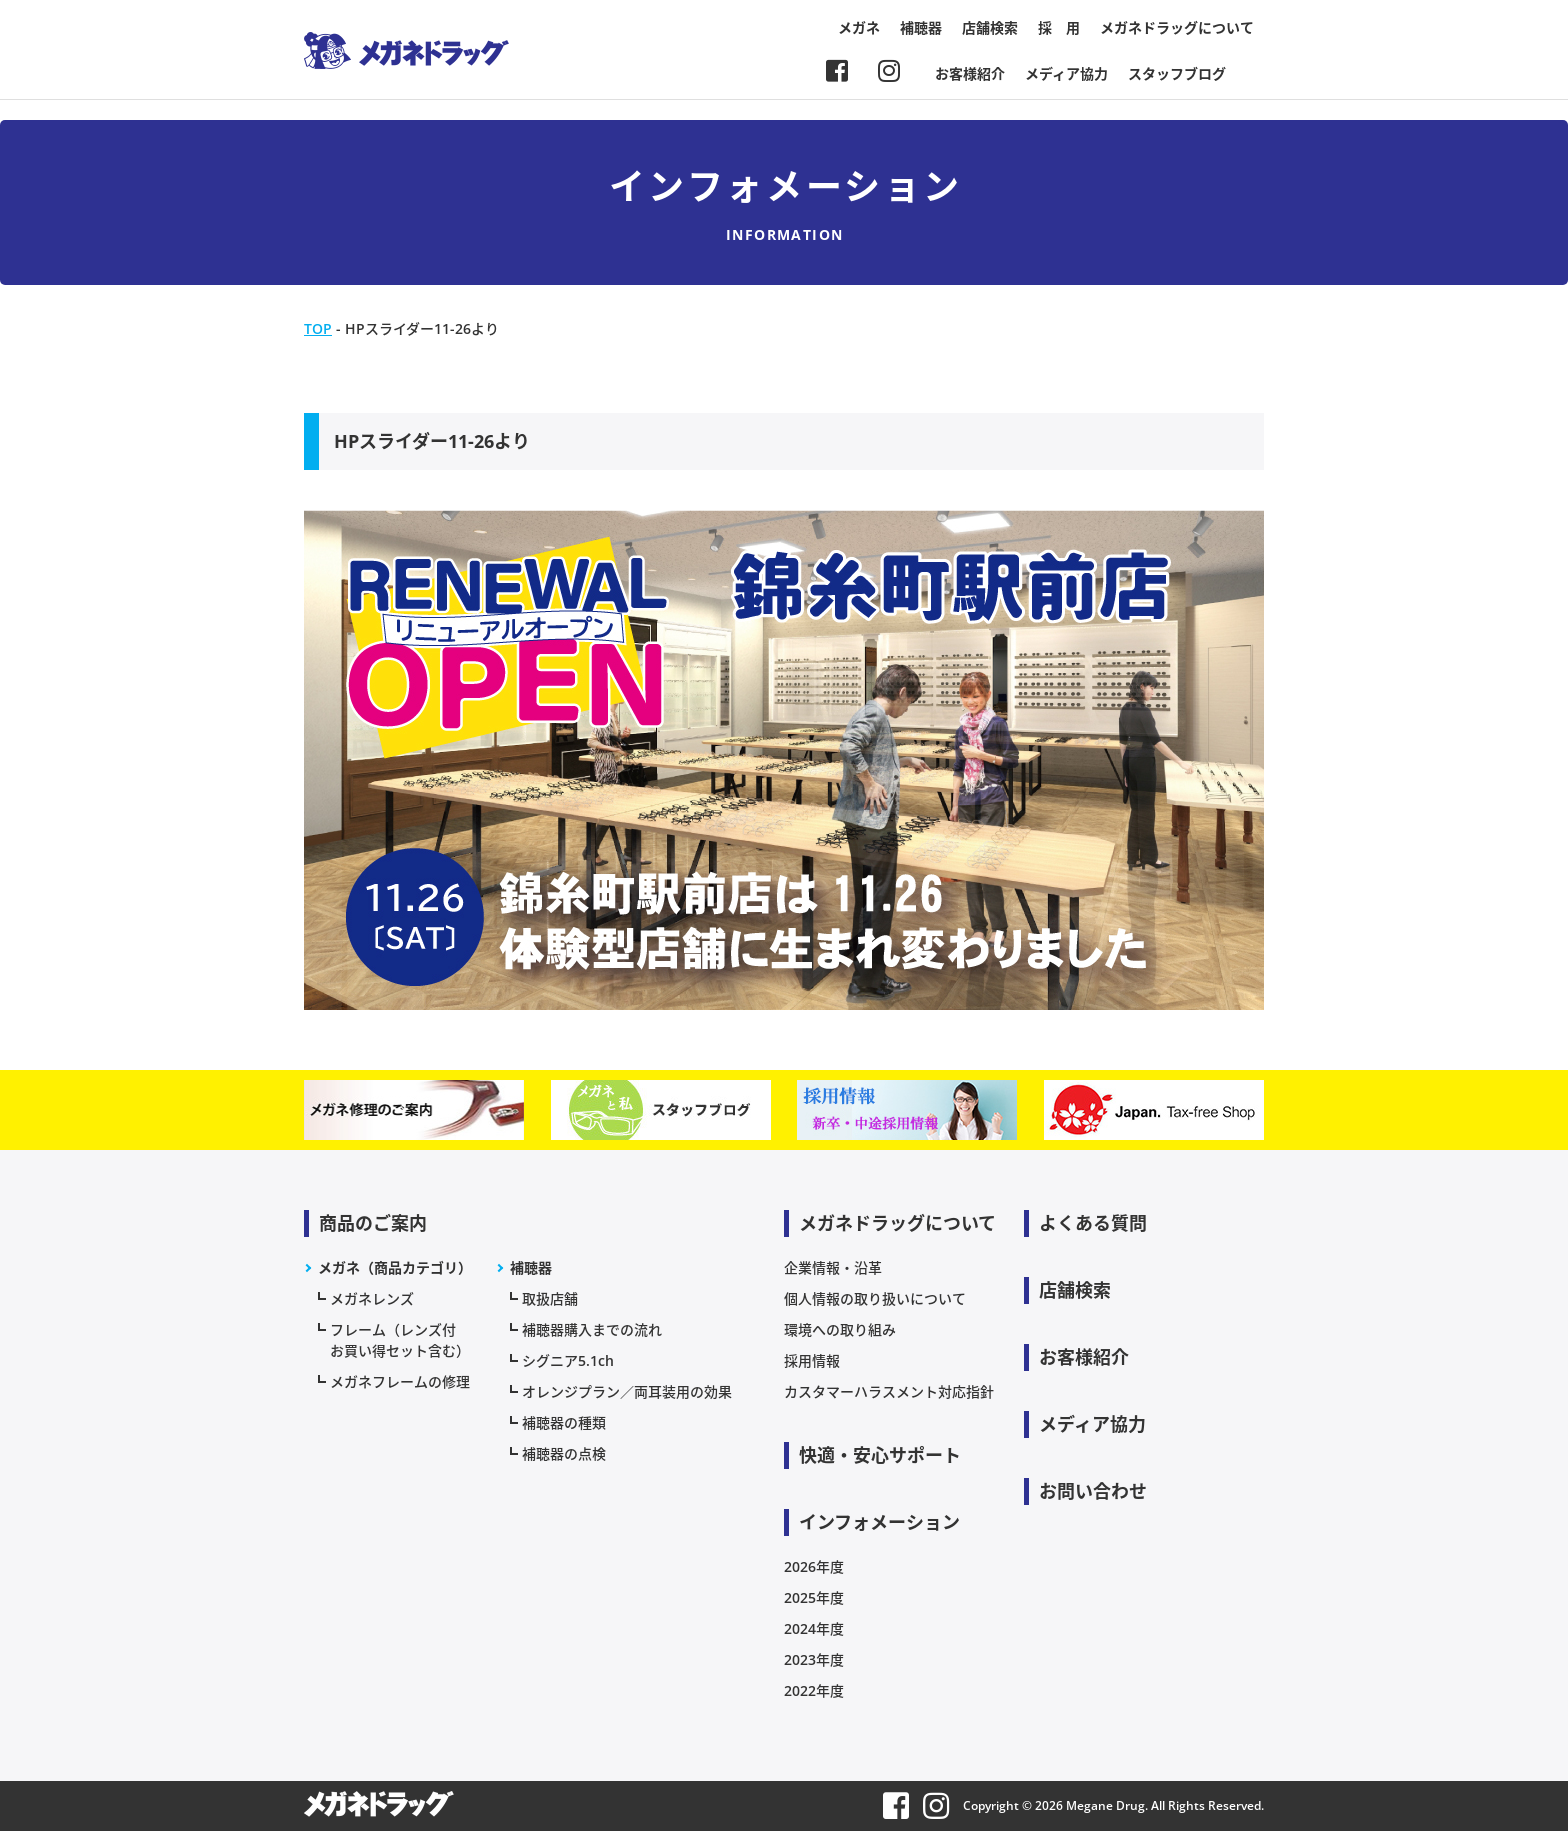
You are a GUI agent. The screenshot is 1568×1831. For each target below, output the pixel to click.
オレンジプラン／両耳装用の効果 (627, 1391)
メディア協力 (1066, 73)
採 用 (1059, 27)
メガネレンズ (372, 1298)
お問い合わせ (1093, 1491)
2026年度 (814, 1566)
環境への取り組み (840, 1329)
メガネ (859, 27)
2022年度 (814, 1690)
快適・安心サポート (880, 1455)
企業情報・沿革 (833, 1267)
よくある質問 (1093, 1223)
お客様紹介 (970, 73)
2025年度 (814, 1597)
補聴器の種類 (564, 1422)
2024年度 (814, 1628)
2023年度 (814, 1659)
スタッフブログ (1177, 73)
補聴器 (921, 27)
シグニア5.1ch (568, 1360)
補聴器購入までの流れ (592, 1329)
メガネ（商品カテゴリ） (395, 1267)
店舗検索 (990, 27)
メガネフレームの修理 (400, 1381)
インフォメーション (879, 1522)
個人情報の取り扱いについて (875, 1298)
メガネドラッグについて (1177, 27)
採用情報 (812, 1360)
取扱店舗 (550, 1298)
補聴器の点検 (564, 1453)
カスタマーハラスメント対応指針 (889, 1391)
